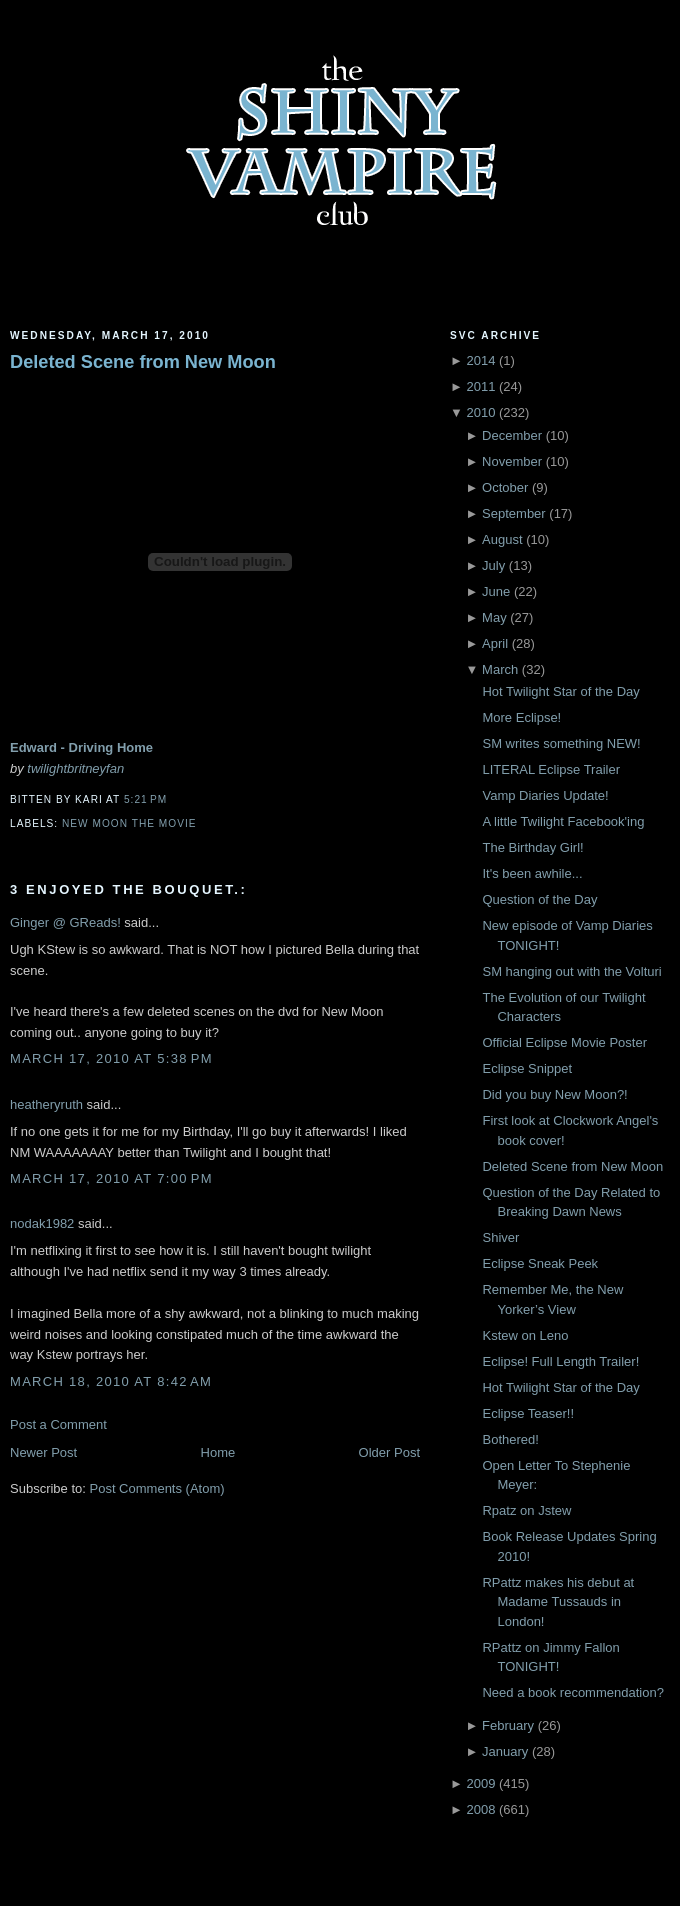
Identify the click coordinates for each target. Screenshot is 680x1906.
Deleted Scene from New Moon (143, 362)
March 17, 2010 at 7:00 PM (111, 1178)
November (512, 461)
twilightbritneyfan (75, 768)
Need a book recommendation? (572, 1692)
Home (218, 1452)
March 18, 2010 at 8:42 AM (111, 1381)
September (514, 513)
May (494, 617)
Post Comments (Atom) (157, 1488)
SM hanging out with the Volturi (571, 971)
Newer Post (43, 1452)
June (496, 591)
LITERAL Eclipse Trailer (551, 769)
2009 (480, 1783)
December (512, 435)
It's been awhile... (532, 873)
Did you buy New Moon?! (554, 1094)
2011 (480, 386)
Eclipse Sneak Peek (540, 1263)
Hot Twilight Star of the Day (560, 691)
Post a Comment (58, 1424)
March (500, 669)
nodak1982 (42, 1223)
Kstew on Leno (525, 1335)
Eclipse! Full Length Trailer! (560, 1361)
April (495, 643)
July (493, 565)
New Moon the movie (129, 823)
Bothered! (510, 1439)
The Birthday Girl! (532, 847)
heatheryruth (46, 1104)
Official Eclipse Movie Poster (564, 1042)
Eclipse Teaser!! (528, 1413)
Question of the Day (539, 899)
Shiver (500, 1237)
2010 (480, 412)
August (502, 539)
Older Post (389, 1452)
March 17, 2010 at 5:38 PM (111, 1058)
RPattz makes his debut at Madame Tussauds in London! (558, 1602)
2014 (480, 360)
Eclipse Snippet (527, 1068)
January (505, 1751)
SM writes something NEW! (561, 743)
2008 (480, 1809)
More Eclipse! (521, 717)
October (505, 487)
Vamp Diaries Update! (545, 795)
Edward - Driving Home (81, 747)
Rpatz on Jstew (526, 1510)
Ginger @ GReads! (65, 922)
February (508, 1725)
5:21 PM (145, 799)
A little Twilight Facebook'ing (563, 821)
